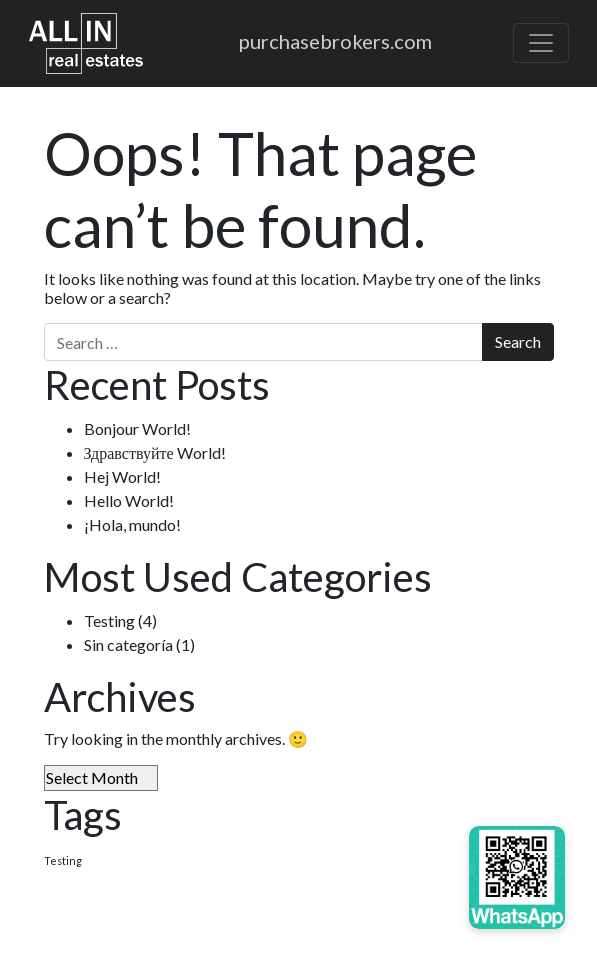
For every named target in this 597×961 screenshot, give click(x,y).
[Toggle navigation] (541, 43)
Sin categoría (128, 644)
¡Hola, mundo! (132, 524)
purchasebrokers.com (335, 41)
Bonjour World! (137, 428)
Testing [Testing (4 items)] (63, 860)
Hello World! (129, 500)
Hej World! (122, 476)
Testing (109, 620)
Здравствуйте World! (155, 452)
